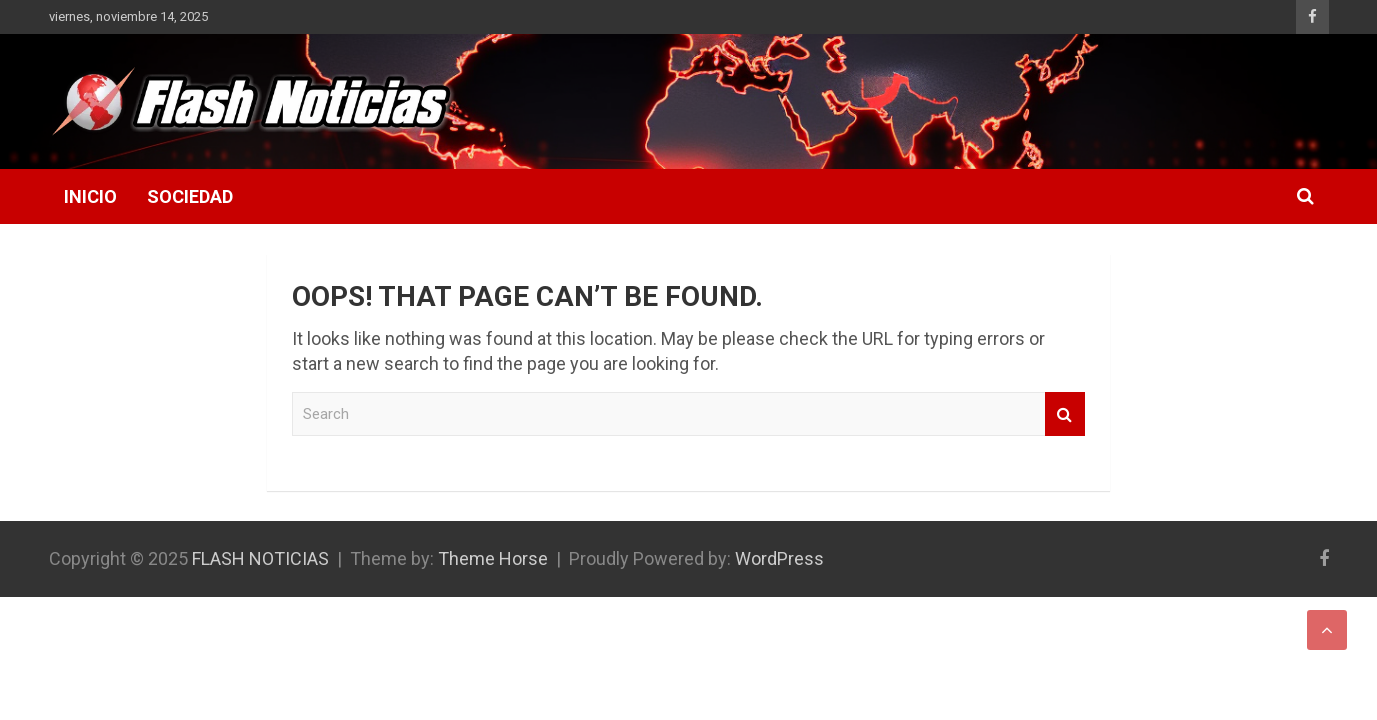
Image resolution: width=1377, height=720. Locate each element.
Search (1065, 414)
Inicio (90, 196)
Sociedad (190, 196)
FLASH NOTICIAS (260, 558)
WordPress (779, 558)
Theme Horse (493, 558)
